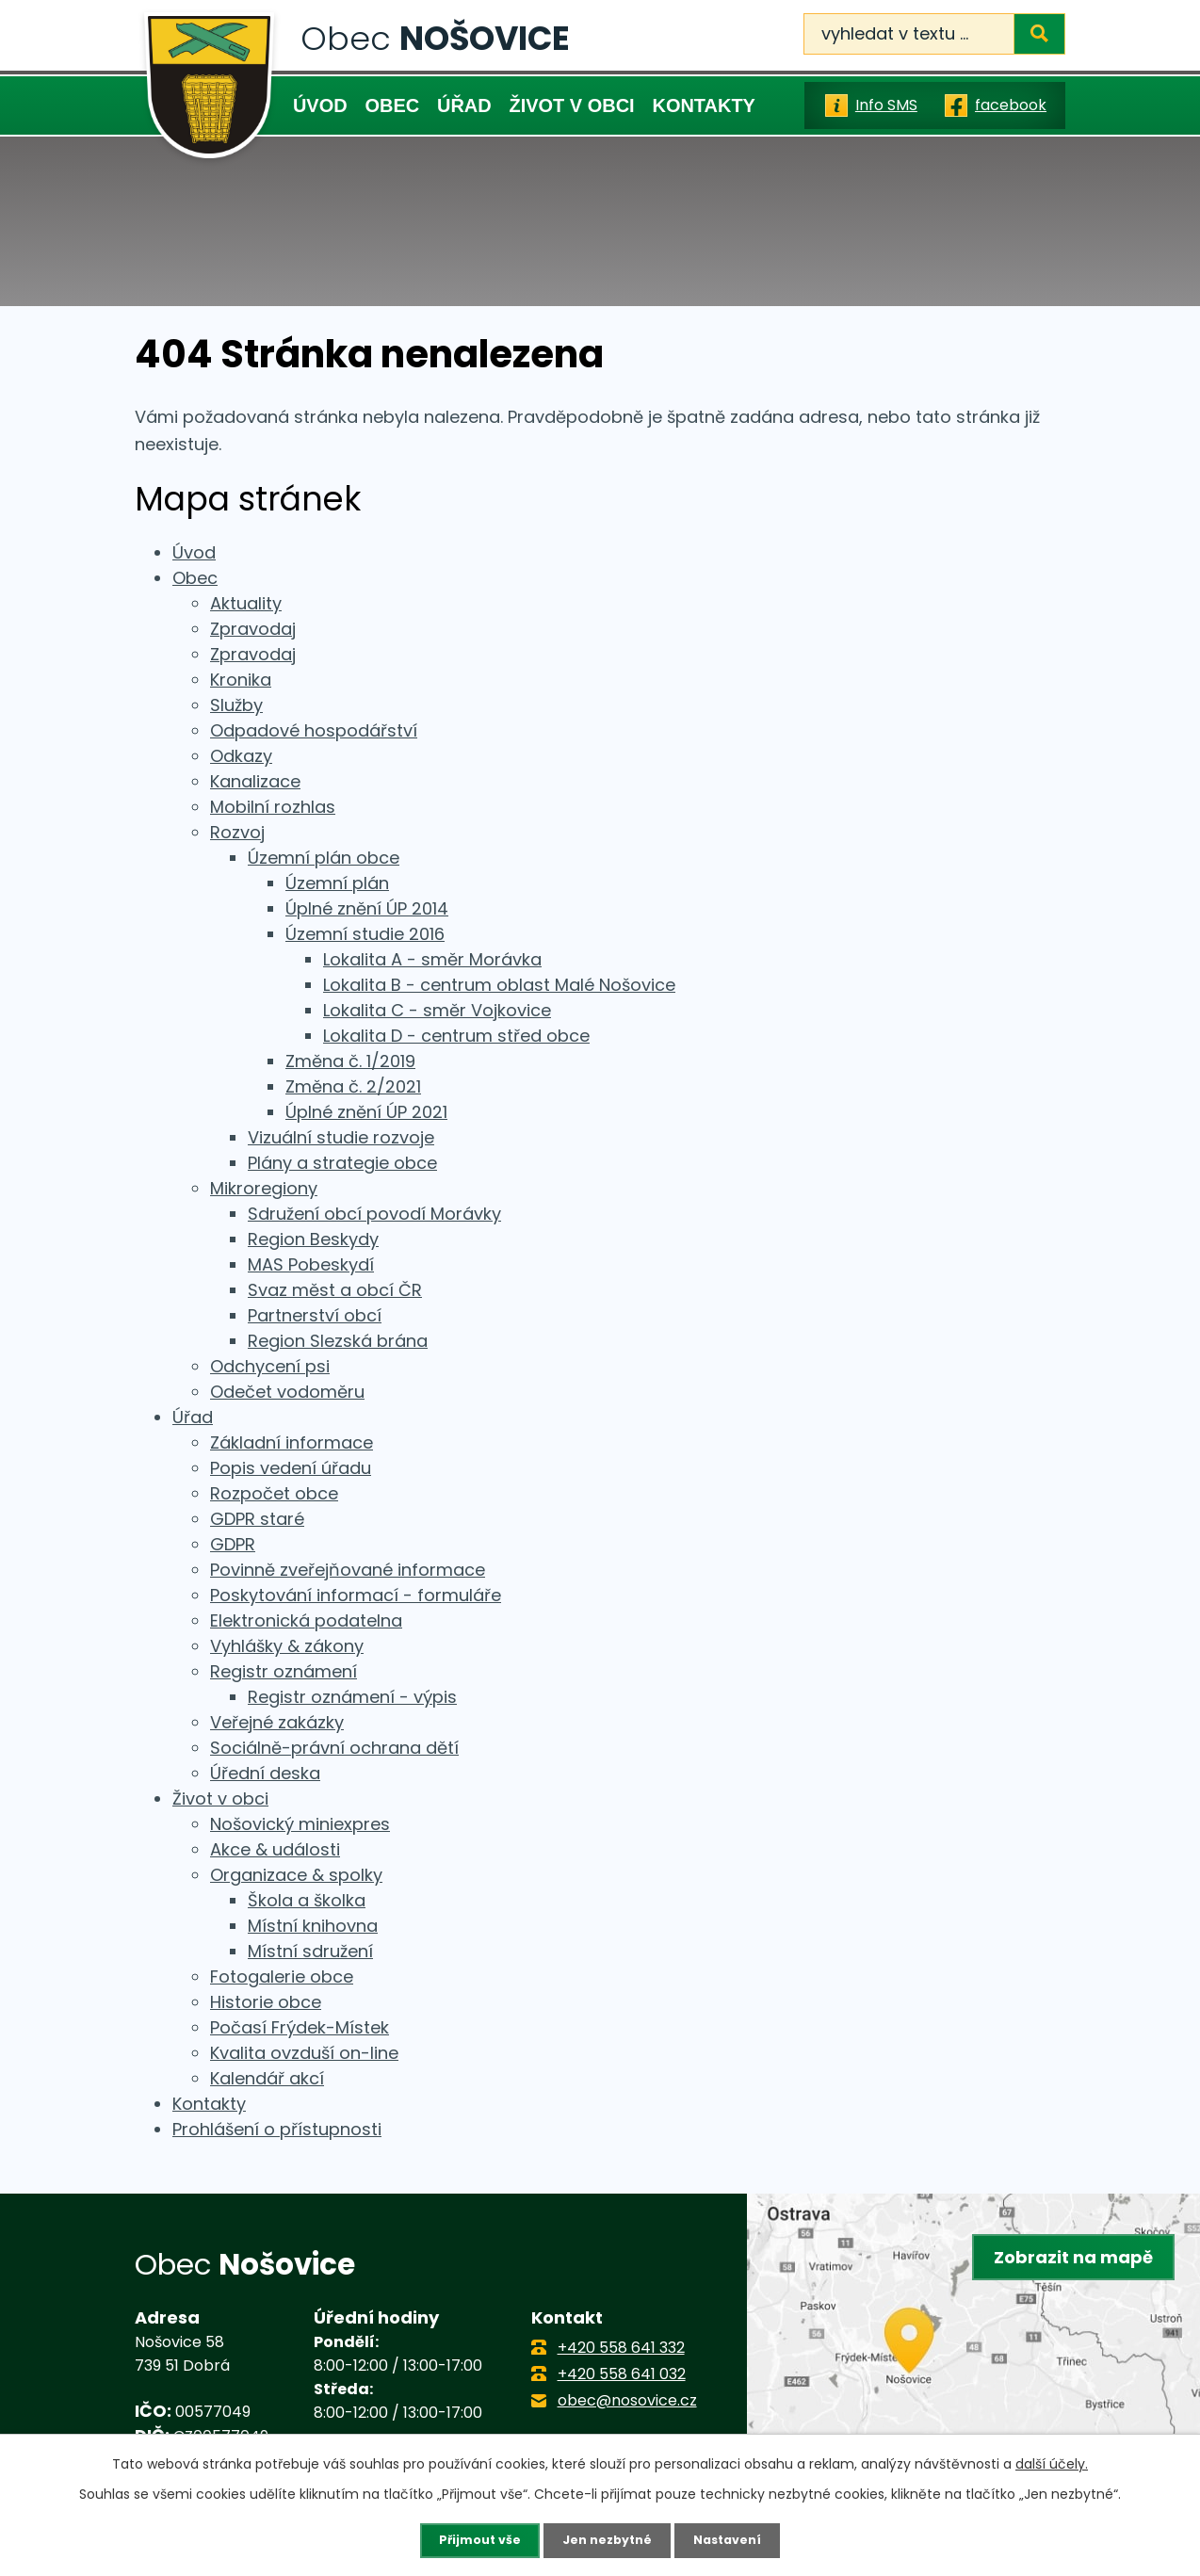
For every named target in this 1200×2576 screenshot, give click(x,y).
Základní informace (291, 1442)
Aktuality (246, 603)
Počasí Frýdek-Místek (299, 2027)
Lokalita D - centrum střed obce (456, 1035)
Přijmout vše (471, 2539)
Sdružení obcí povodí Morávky (374, 1213)
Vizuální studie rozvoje (341, 1137)
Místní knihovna (313, 1925)
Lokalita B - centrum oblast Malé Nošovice (499, 984)
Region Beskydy (313, 1239)
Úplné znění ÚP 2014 (366, 908)
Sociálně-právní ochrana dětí (334, 1747)
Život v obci (572, 105)
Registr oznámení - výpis (352, 1697)
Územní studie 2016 (365, 934)
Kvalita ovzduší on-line (304, 2053)
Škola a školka (306, 1900)
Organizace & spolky (296, 1875)
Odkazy (241, 756)
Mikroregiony (263, 1188)
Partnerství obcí (314, 1315)
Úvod (320, 105)
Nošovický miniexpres (300, 1824)
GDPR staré (257, 1519)
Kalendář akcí (267, 2078)
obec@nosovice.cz (627, 2400)
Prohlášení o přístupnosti (276, 2129)
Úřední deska (265, 1773)
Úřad (464, 105)
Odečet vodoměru (287, 1391)
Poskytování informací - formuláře (355, 1595)
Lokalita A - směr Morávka (432, 959)
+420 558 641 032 (622, 2374)
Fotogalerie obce (281, 1976)
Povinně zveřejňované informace (347, 1569)
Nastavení (735, 2539)
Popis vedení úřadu (290, 1468)
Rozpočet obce (274, 1493)
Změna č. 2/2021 (353, 1086)
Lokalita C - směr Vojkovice (437, 1010)
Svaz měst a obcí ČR (335, 1290)
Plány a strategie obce (342, 1163)
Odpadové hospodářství (313, 730)
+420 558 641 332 (621, 2347)
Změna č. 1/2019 (350, 1061)
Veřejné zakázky (277, 1722)
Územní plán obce (323, 857)
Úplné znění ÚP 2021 (366, 1112)
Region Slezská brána (338, 1341)
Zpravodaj (253, 628)
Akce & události (275, 1849)
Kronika (240, 679)
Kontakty (703, 105)
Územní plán (337, 883)
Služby (236, 705)
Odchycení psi (270, 1366)
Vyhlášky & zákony (287, 1646)
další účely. (1051, 2462)
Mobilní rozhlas (272, 806)
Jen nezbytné (607, 2539)
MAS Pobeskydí (311, 1264)
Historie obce (265, 2002)
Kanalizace (255, 781)
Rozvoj (237, 832)
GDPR (232, 1544)
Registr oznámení (283, 1671)
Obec (392, 105)
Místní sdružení (310, 1951)
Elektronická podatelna (306, 1620)
